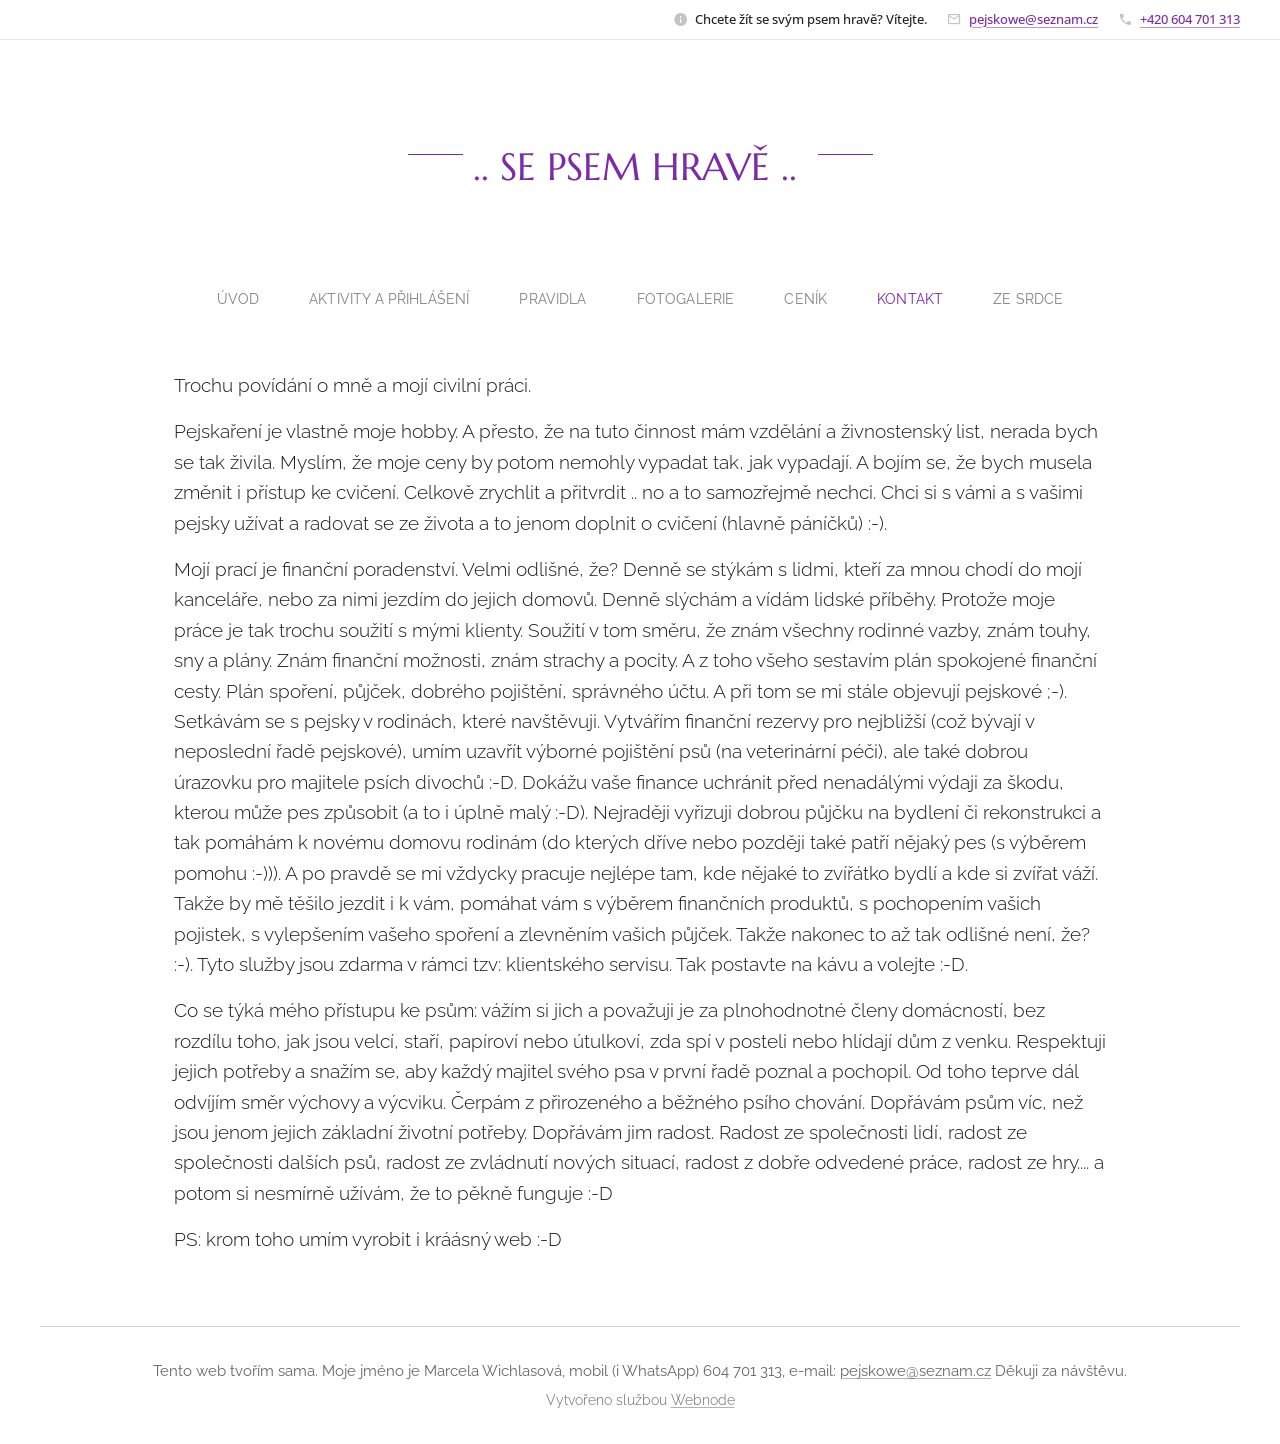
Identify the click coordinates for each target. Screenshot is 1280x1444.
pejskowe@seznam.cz (1033, 19)
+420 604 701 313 (1190, 19)
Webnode (703, 1400)
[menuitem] (234, 299)
